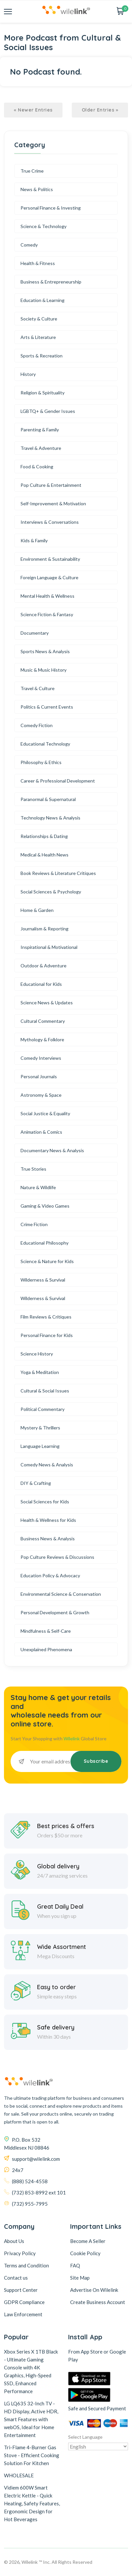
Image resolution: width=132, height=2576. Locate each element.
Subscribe (96, 1761)
